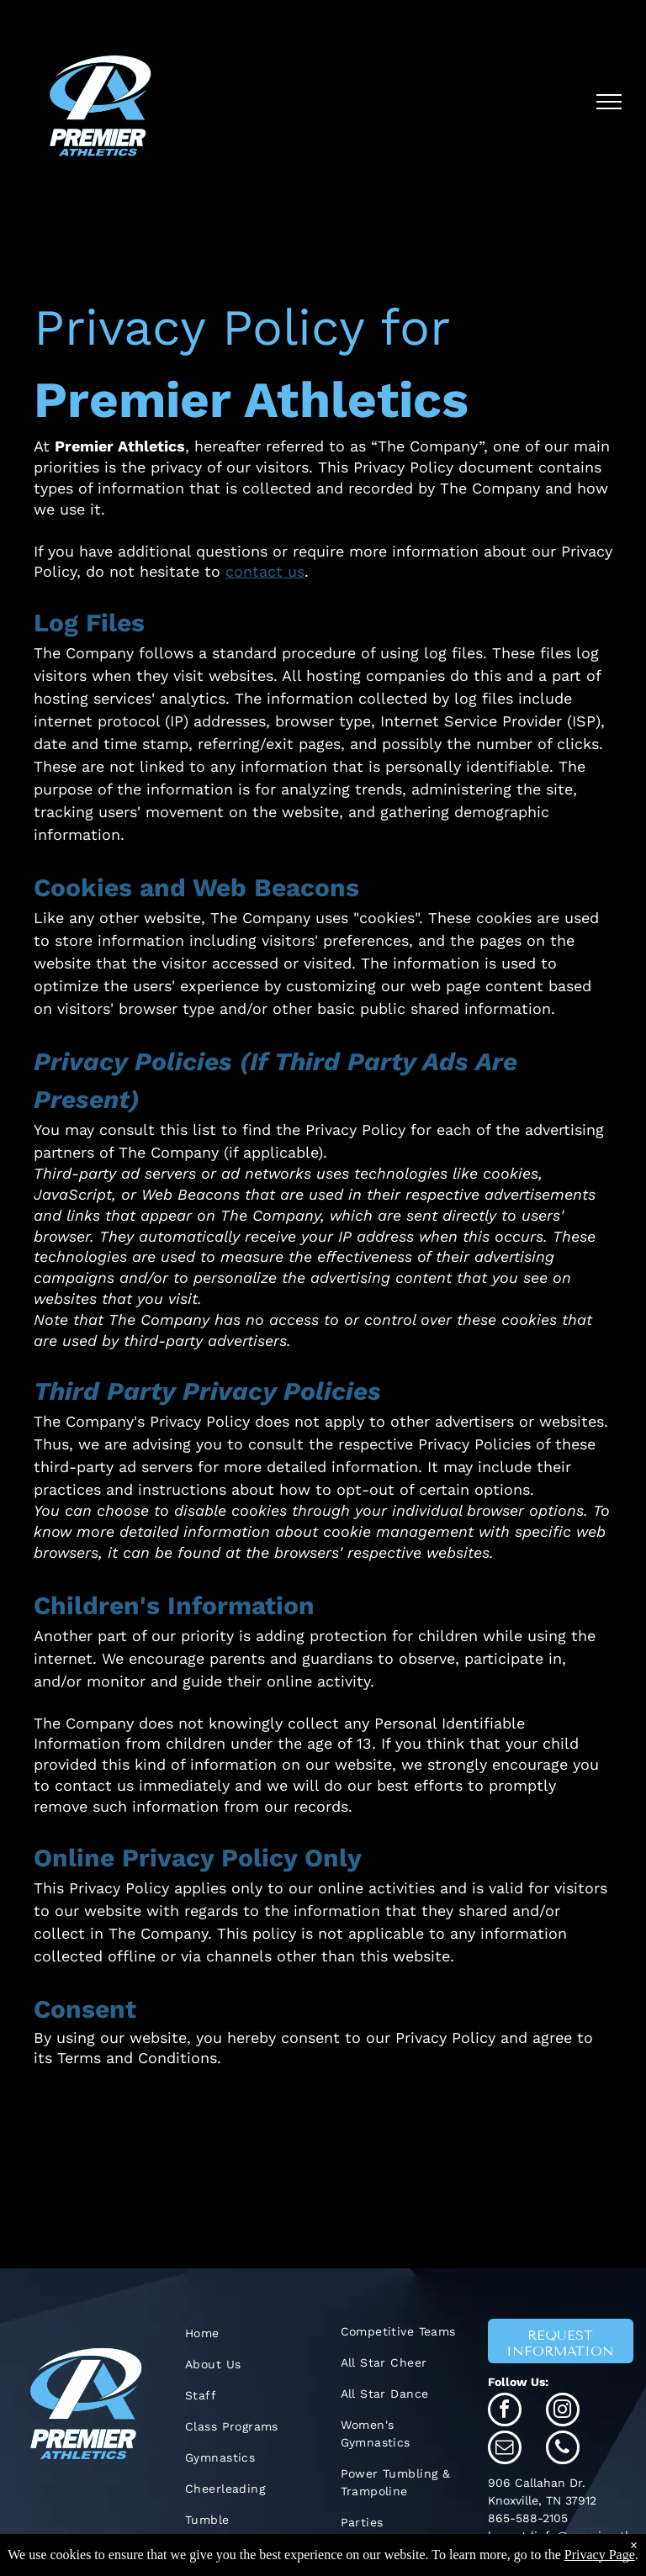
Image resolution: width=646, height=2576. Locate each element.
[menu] (609, 102)
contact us (264, 571)
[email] (505, 2449)
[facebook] (505, 2412)
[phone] (563, 2449)
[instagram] (563, 2412)
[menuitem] (245, 2333)
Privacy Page (599, 2554)
